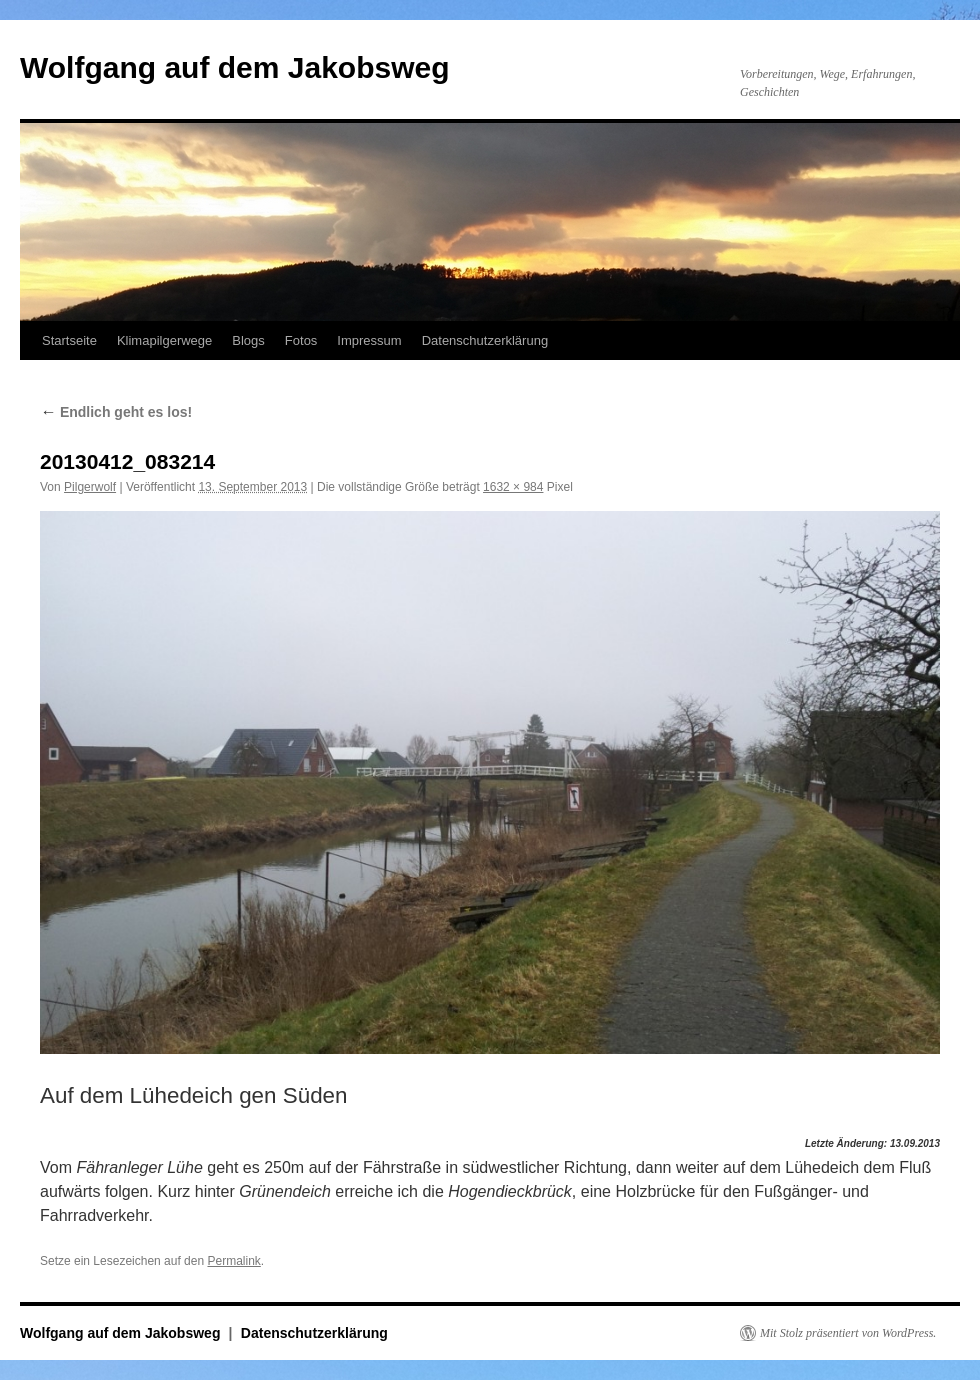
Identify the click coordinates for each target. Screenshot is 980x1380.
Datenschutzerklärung (485, 340)
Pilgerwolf (90, 487)
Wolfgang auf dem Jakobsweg (235, 67)
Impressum (369, 340)
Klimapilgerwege (164, 340)
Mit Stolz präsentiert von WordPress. (848, 1333)
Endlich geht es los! (116, 412)
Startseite (69, 340)
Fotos (301, 340)
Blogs (248, 340)
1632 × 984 (513, 487)
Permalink (233, 1261)
